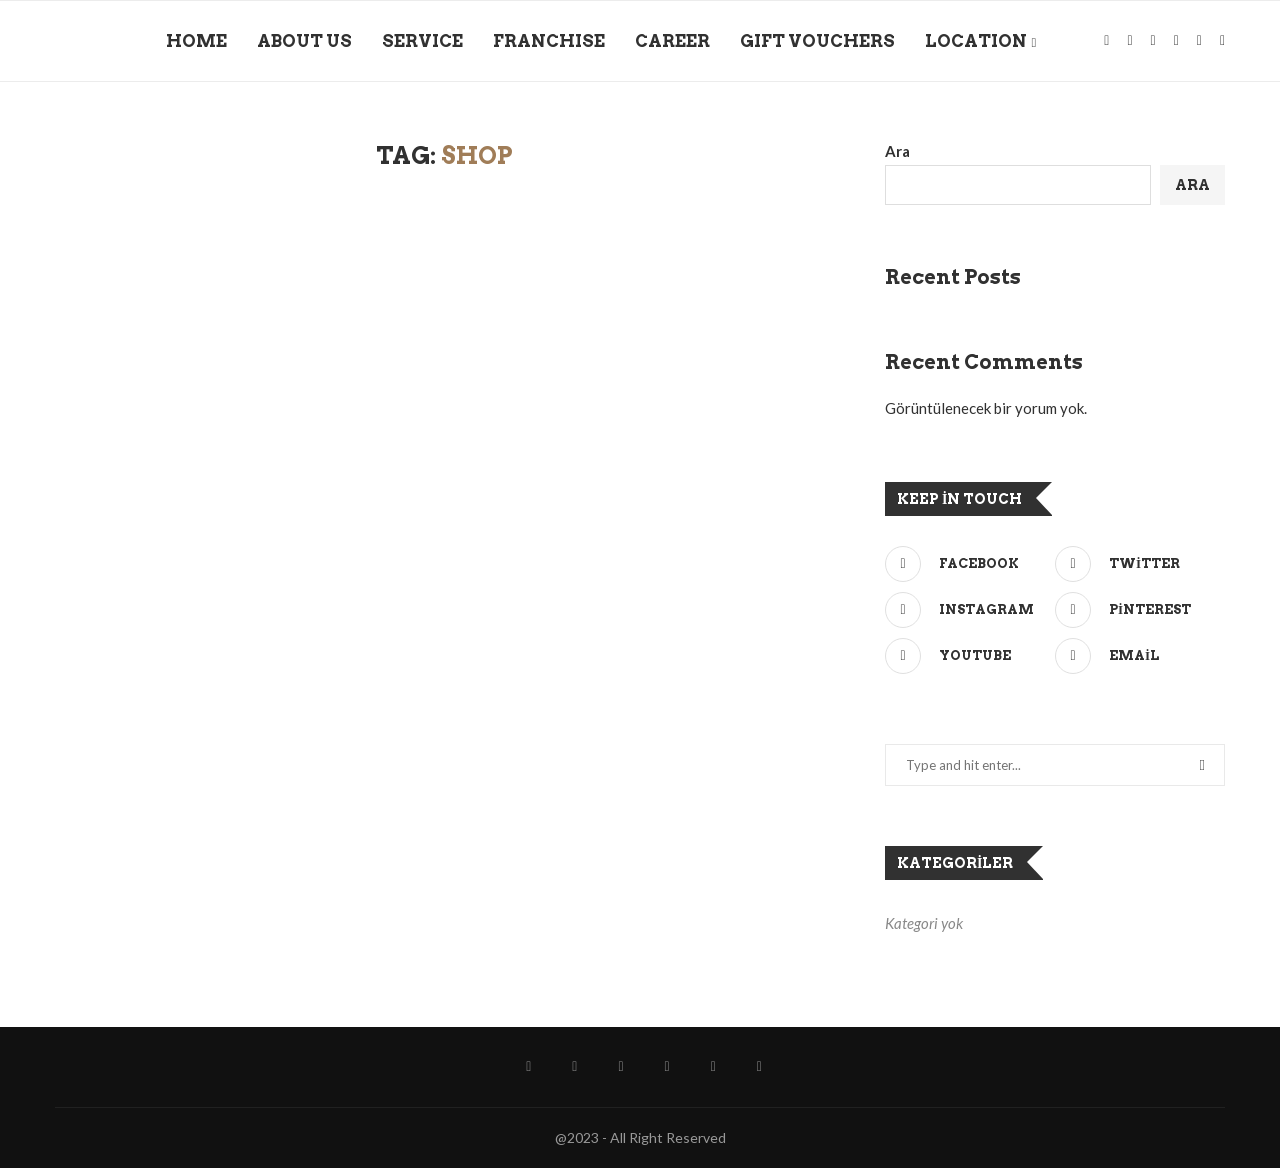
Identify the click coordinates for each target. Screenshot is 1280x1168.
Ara (897, 151)
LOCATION (976, 41)
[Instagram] (1125, 41)
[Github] (1172, 41)
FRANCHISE (549, 41)
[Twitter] (1135, 564)
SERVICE (422, 41)
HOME (196, 41)
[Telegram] (1195, 41)
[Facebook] (1102, 41)
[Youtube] (965, 656)
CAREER (672, 41)
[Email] (1135, 656)
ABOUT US (304, 41)
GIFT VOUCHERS (817, 41)
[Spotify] (1149, 41)
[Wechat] (1218, 41)
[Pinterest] (1135, 610)
